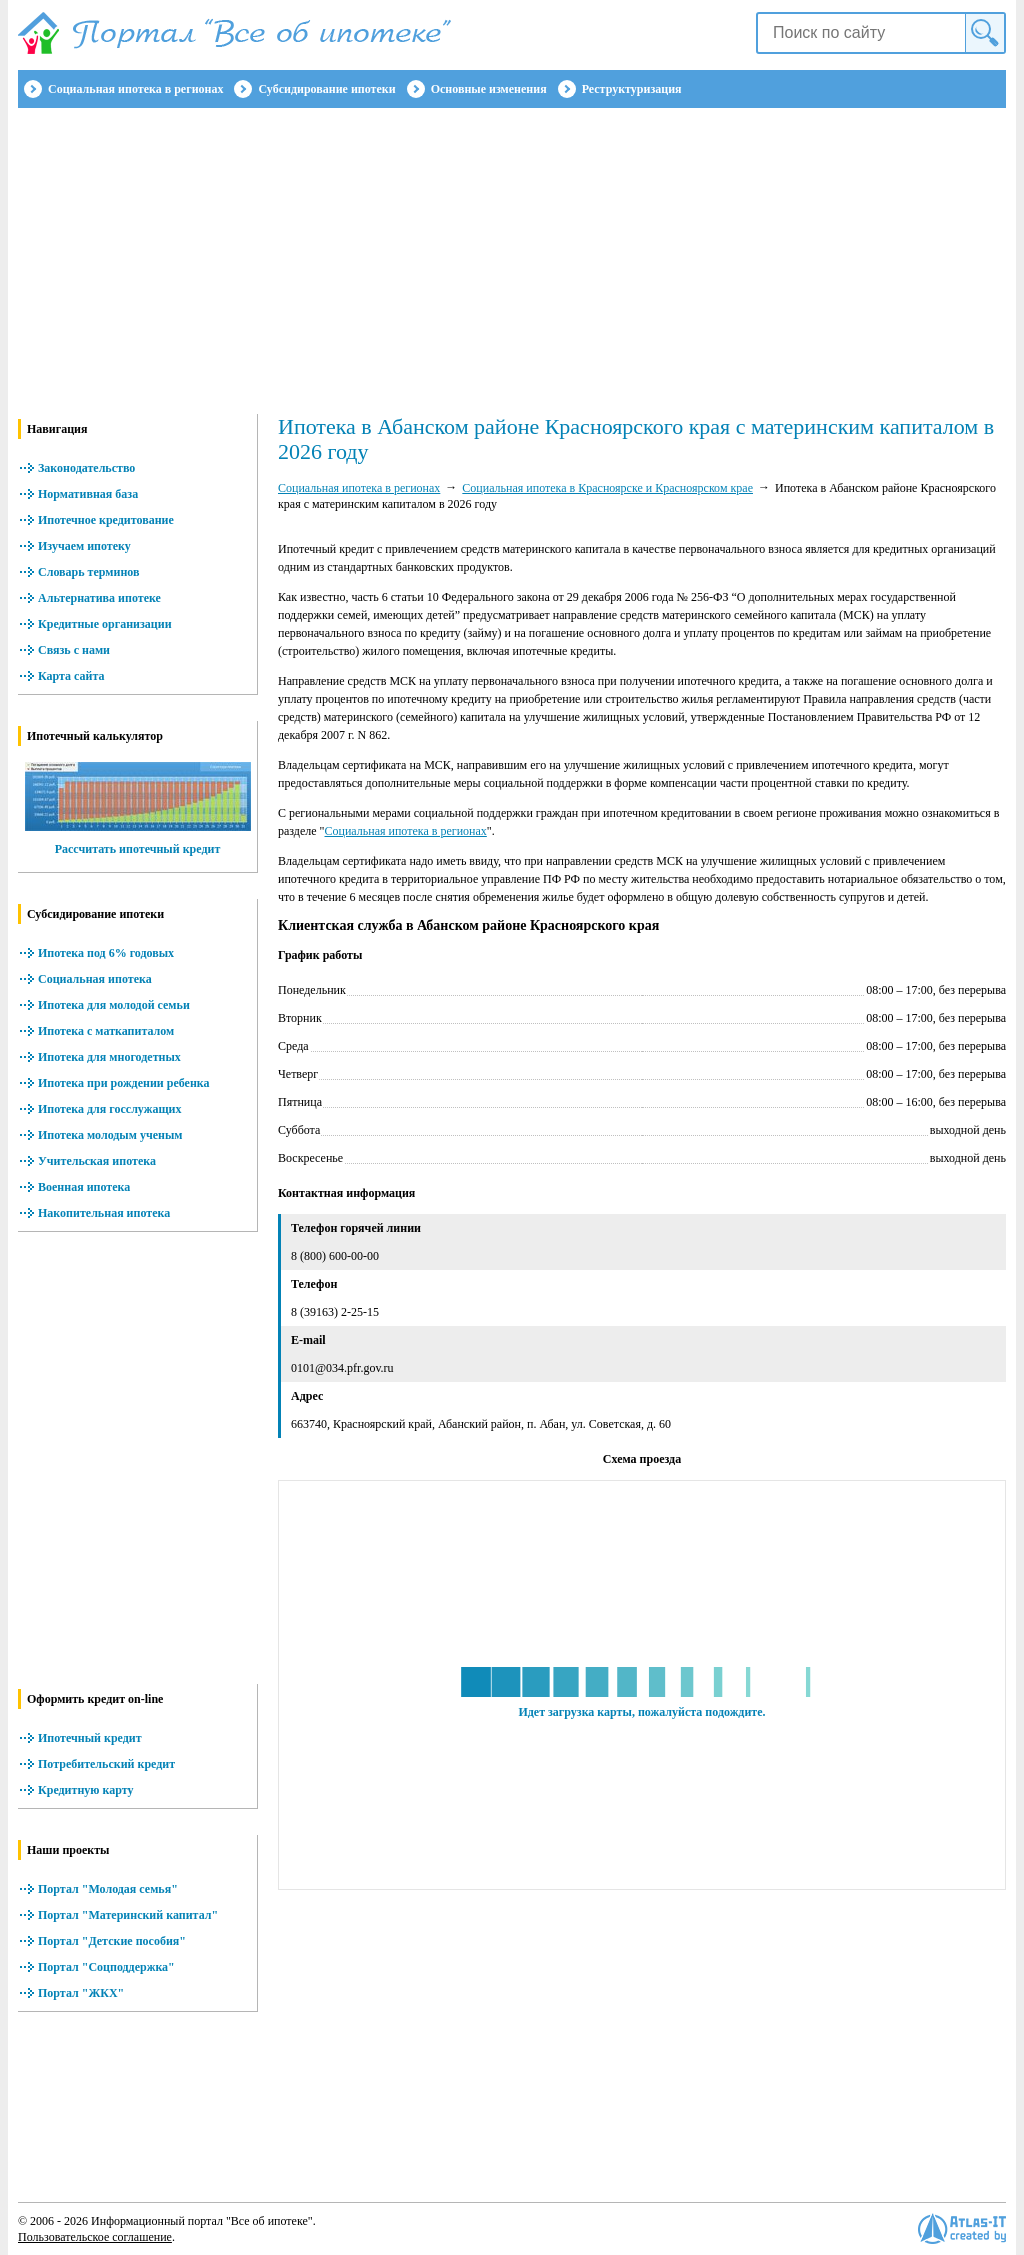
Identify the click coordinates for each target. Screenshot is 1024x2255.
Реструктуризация (632, 89)
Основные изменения (489, 89)
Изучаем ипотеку (84, 546)
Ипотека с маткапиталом (106, 1031)
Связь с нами (74, 650)
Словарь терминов (89, 572)
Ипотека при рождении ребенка (124, 1083)
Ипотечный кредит (90, 1738)
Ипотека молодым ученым (110, 1135)
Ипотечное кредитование (106, 520)
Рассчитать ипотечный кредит (138, 849)
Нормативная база (88, 494)
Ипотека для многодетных (109, 1057)
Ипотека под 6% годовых (106, 953)
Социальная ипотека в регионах (135, 89)
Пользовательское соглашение (95, 2237)
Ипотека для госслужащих (109, 1109)
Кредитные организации (105, 624)
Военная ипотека (84, 1187)
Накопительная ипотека (104, 1213)
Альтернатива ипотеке (99, 598)
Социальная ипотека (95, 979)
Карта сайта (71, 676)
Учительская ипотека (97, 1161)
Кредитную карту (86, 1790)
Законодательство (86, 468)
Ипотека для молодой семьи (114, 1005)
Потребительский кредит (106, 1764)
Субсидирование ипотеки (326, 89)
